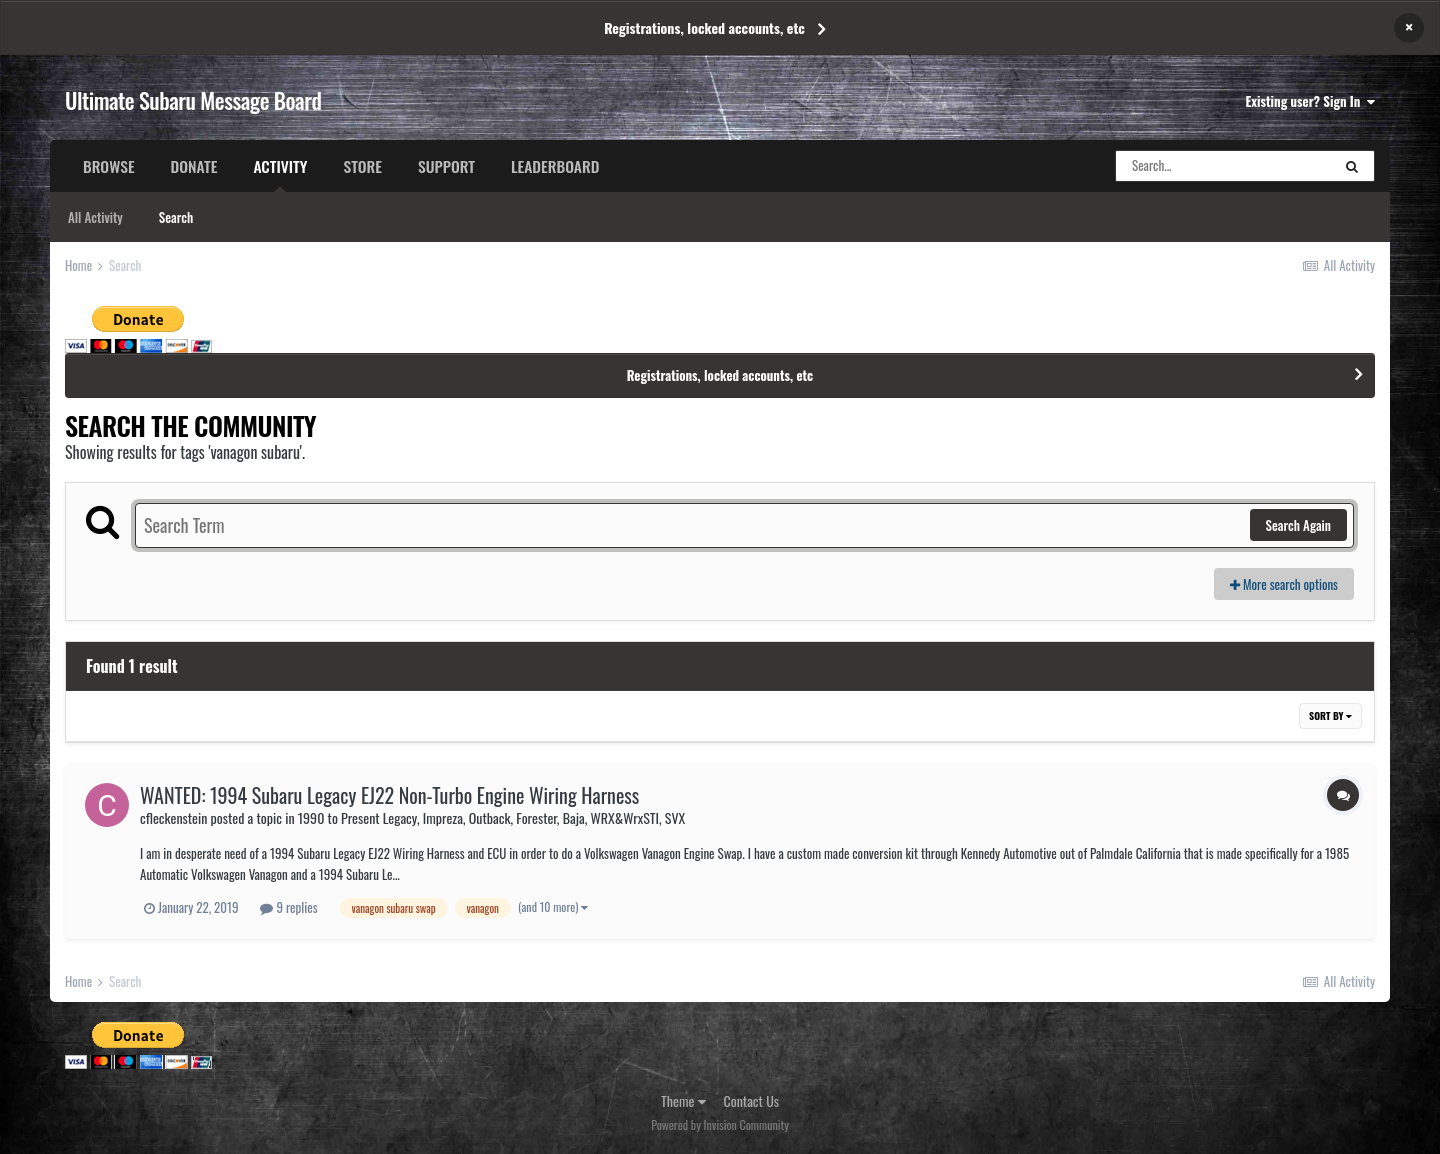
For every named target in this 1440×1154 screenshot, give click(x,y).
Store (362, 166)
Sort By (1330, 715)
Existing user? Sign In (1310, 101)
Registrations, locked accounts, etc (704, 27)
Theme (683, 1100)
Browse (109, 166)
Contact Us (751, 1100)
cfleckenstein (173, 817)
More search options (1284, 584)
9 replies (288, 907)
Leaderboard (555, 166)
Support (446, 166)
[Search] (1223, 166)
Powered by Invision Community (720, 1124)
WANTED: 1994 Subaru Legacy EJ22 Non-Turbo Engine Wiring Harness (389, 795)
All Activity (95, 217)
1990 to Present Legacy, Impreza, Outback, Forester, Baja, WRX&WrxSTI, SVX (491, 817)
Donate (194, 166)
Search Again (1298, 525)
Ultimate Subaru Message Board (193, 100)
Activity (280, 173)
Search (176, 217)
